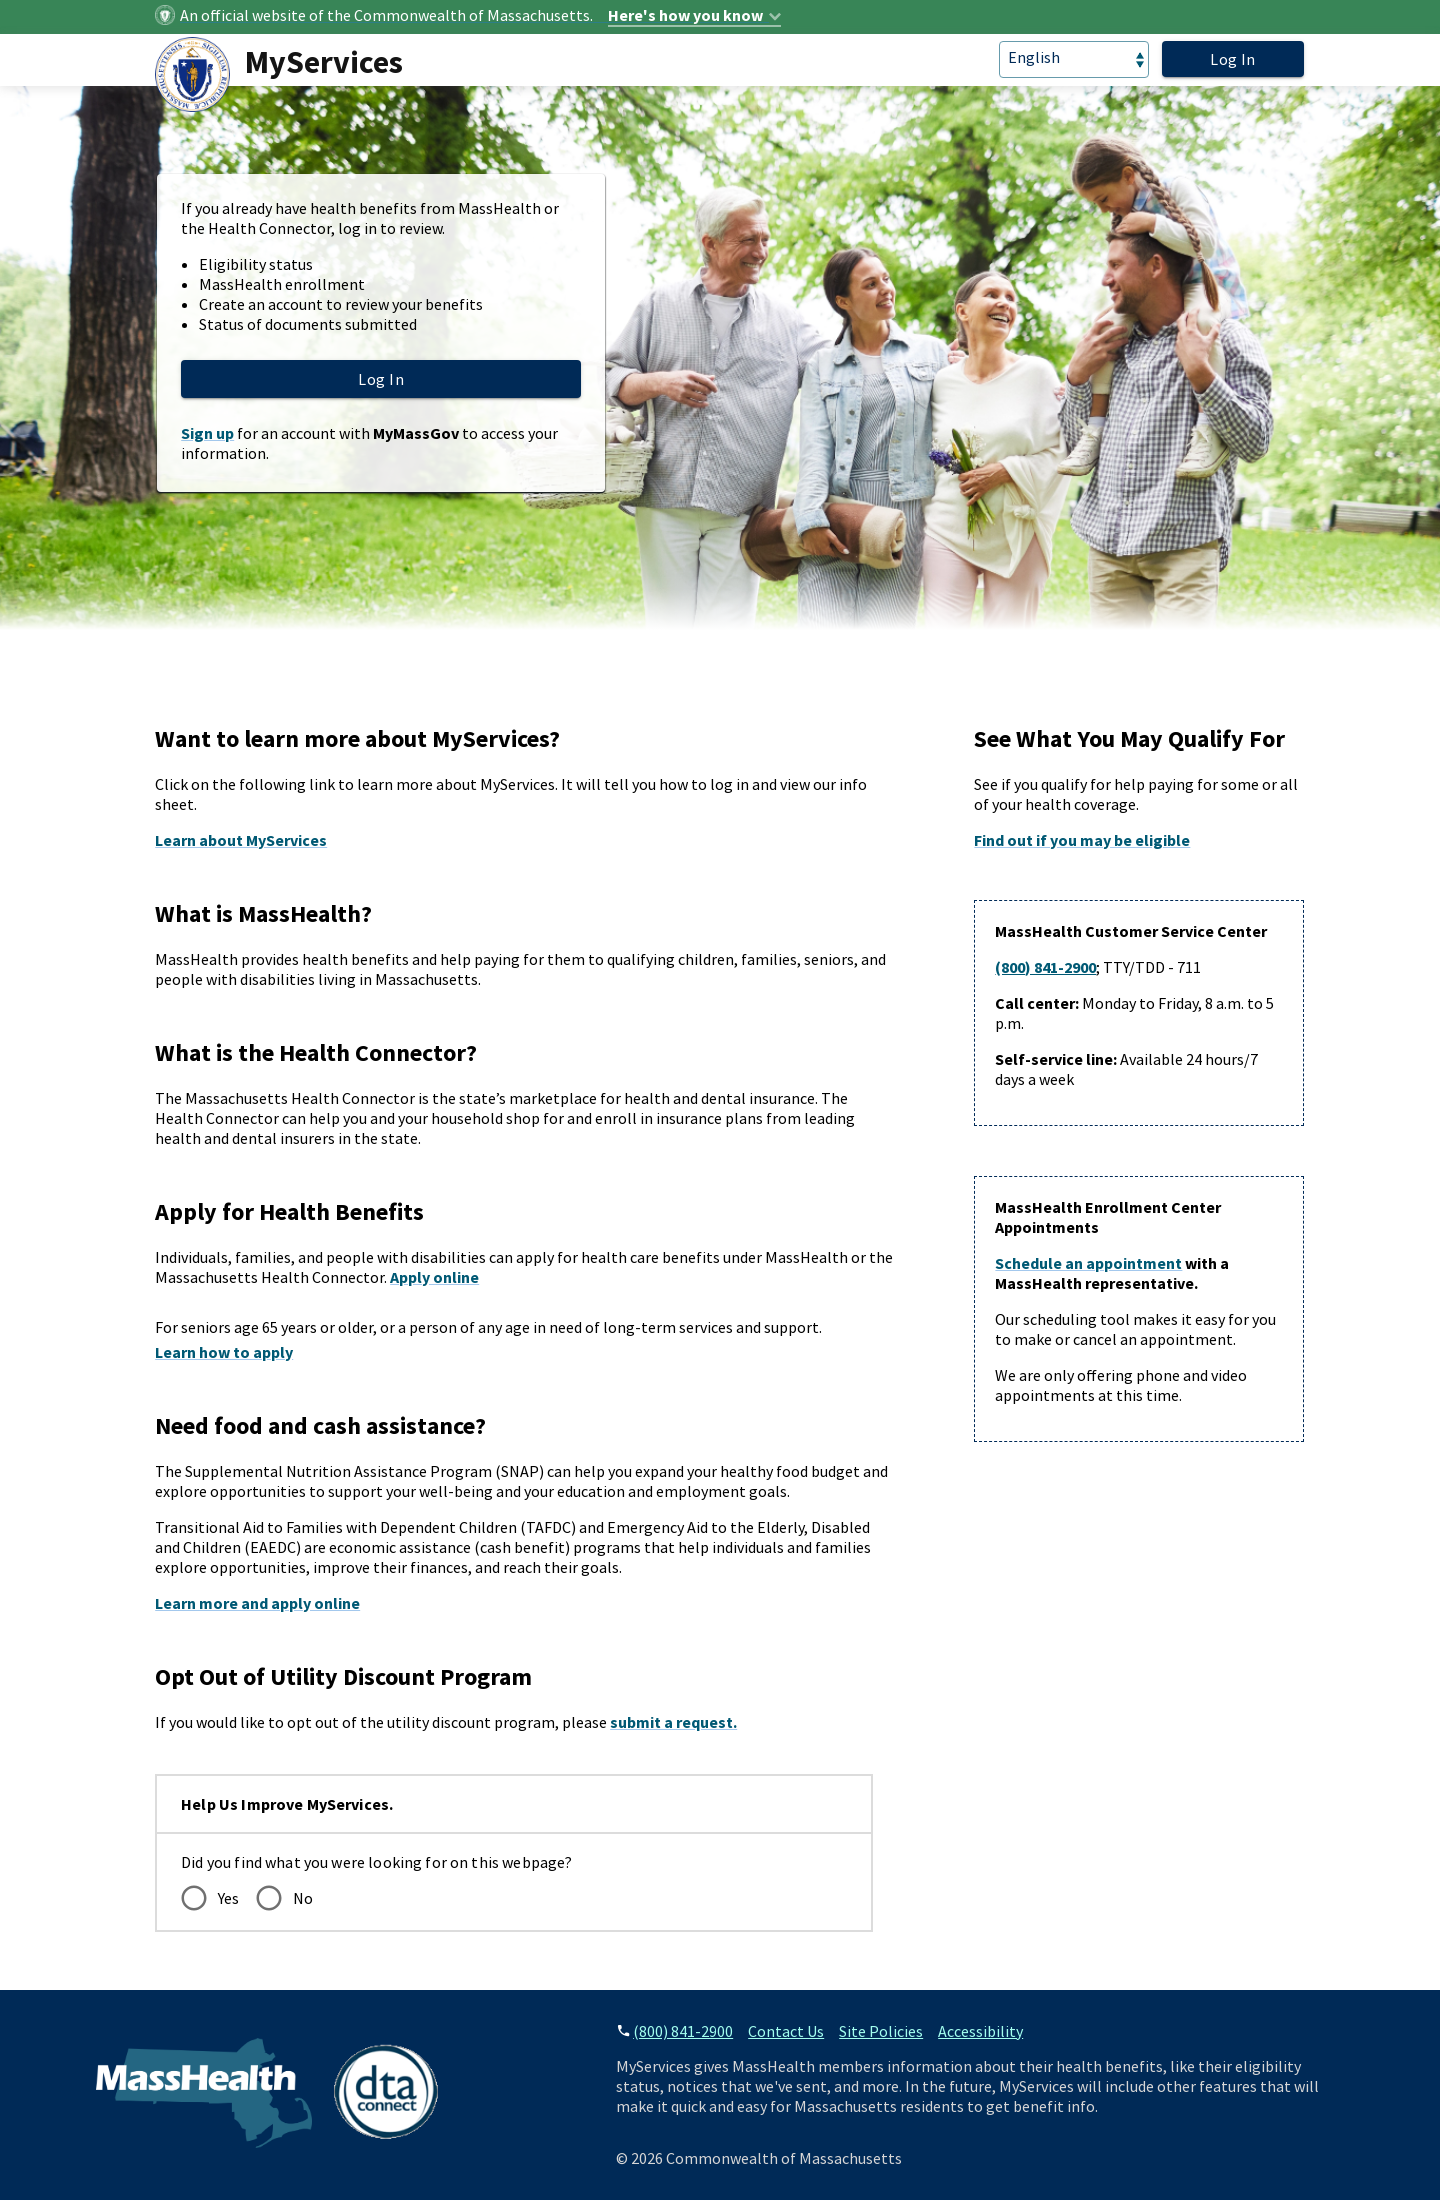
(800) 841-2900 (1045, 967)
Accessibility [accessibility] (980, 2031)
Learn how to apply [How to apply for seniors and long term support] (224, 1352)
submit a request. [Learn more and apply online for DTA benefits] (673, 1722)
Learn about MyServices (241, 840)
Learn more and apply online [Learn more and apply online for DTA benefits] (257, 1603)
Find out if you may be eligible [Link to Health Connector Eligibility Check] (1082, 840)
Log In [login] (1233, 59)
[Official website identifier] (480, 15)
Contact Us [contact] (786, 2031)
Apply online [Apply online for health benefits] (434, 1277)
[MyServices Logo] (286, 74)
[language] (1074, 59)
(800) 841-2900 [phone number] (683, 2031)
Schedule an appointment (1088, 1263)
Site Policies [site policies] (881, 2031)
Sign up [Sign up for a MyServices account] (207, 433)
